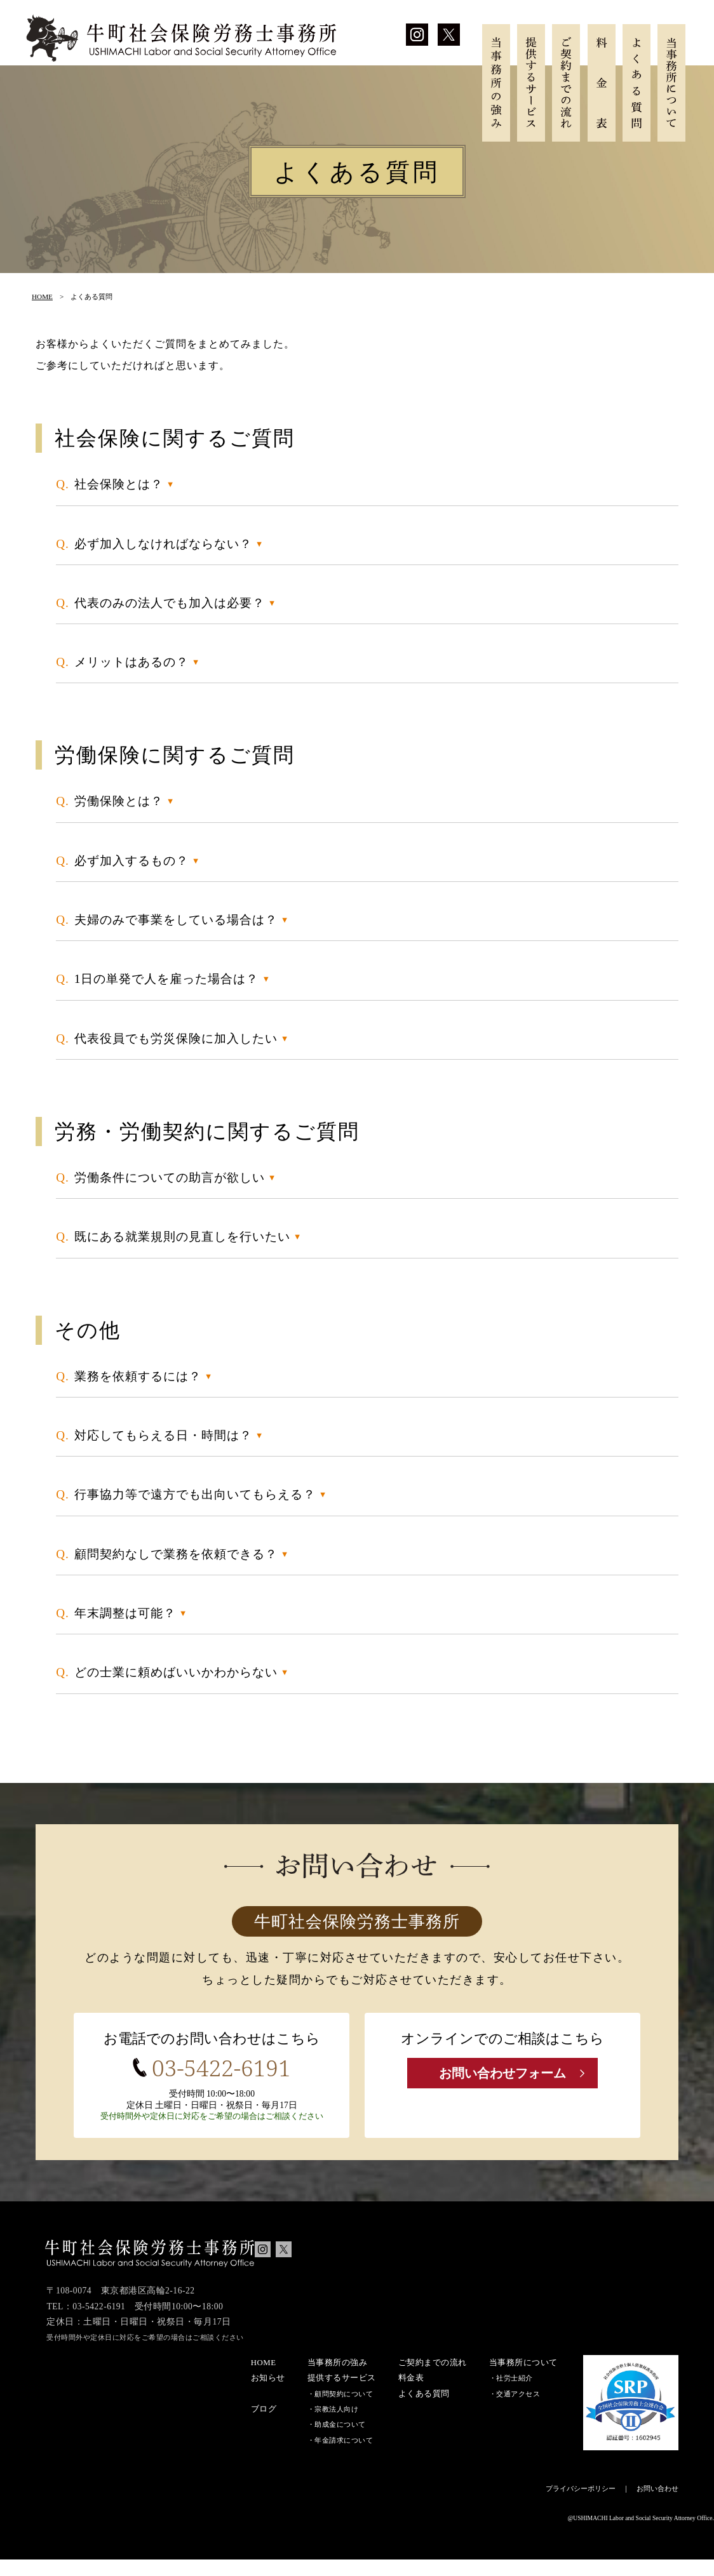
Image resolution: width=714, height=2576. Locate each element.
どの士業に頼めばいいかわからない (176, 1672)
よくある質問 (636, 83)
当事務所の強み (496, 83)
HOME (42, 296)
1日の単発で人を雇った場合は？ (166, 978)
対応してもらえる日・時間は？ (163, 1435)
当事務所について (671, 83)
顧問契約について (343, 2409)
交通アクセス (518, 2409)
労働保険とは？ (118, 801)
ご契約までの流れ (566, 83)
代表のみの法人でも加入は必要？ (169, 603)
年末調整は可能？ (125, 1613)
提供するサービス (531, 83)
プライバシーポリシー (581, 2505)
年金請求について (343, 2456)
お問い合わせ (657, 2505)
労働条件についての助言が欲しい (169, 1177)
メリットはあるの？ (131, 662)
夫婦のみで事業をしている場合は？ (176, 919)
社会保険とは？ (118, 484)
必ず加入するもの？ (131, 860)
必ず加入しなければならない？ (163, 544)
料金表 (602, 83)
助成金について (340, 2441)
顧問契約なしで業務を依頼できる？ (176, 1554)
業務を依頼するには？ (137, 1376)
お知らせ (268, 2394)
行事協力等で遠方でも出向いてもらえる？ (195, 1494)
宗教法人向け (336, 2425)
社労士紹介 (514, 2394)
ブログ (264, 2424)
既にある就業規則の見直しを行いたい (182, 1236)
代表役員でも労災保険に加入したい (176, 1038)
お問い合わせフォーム (502, 2074)
